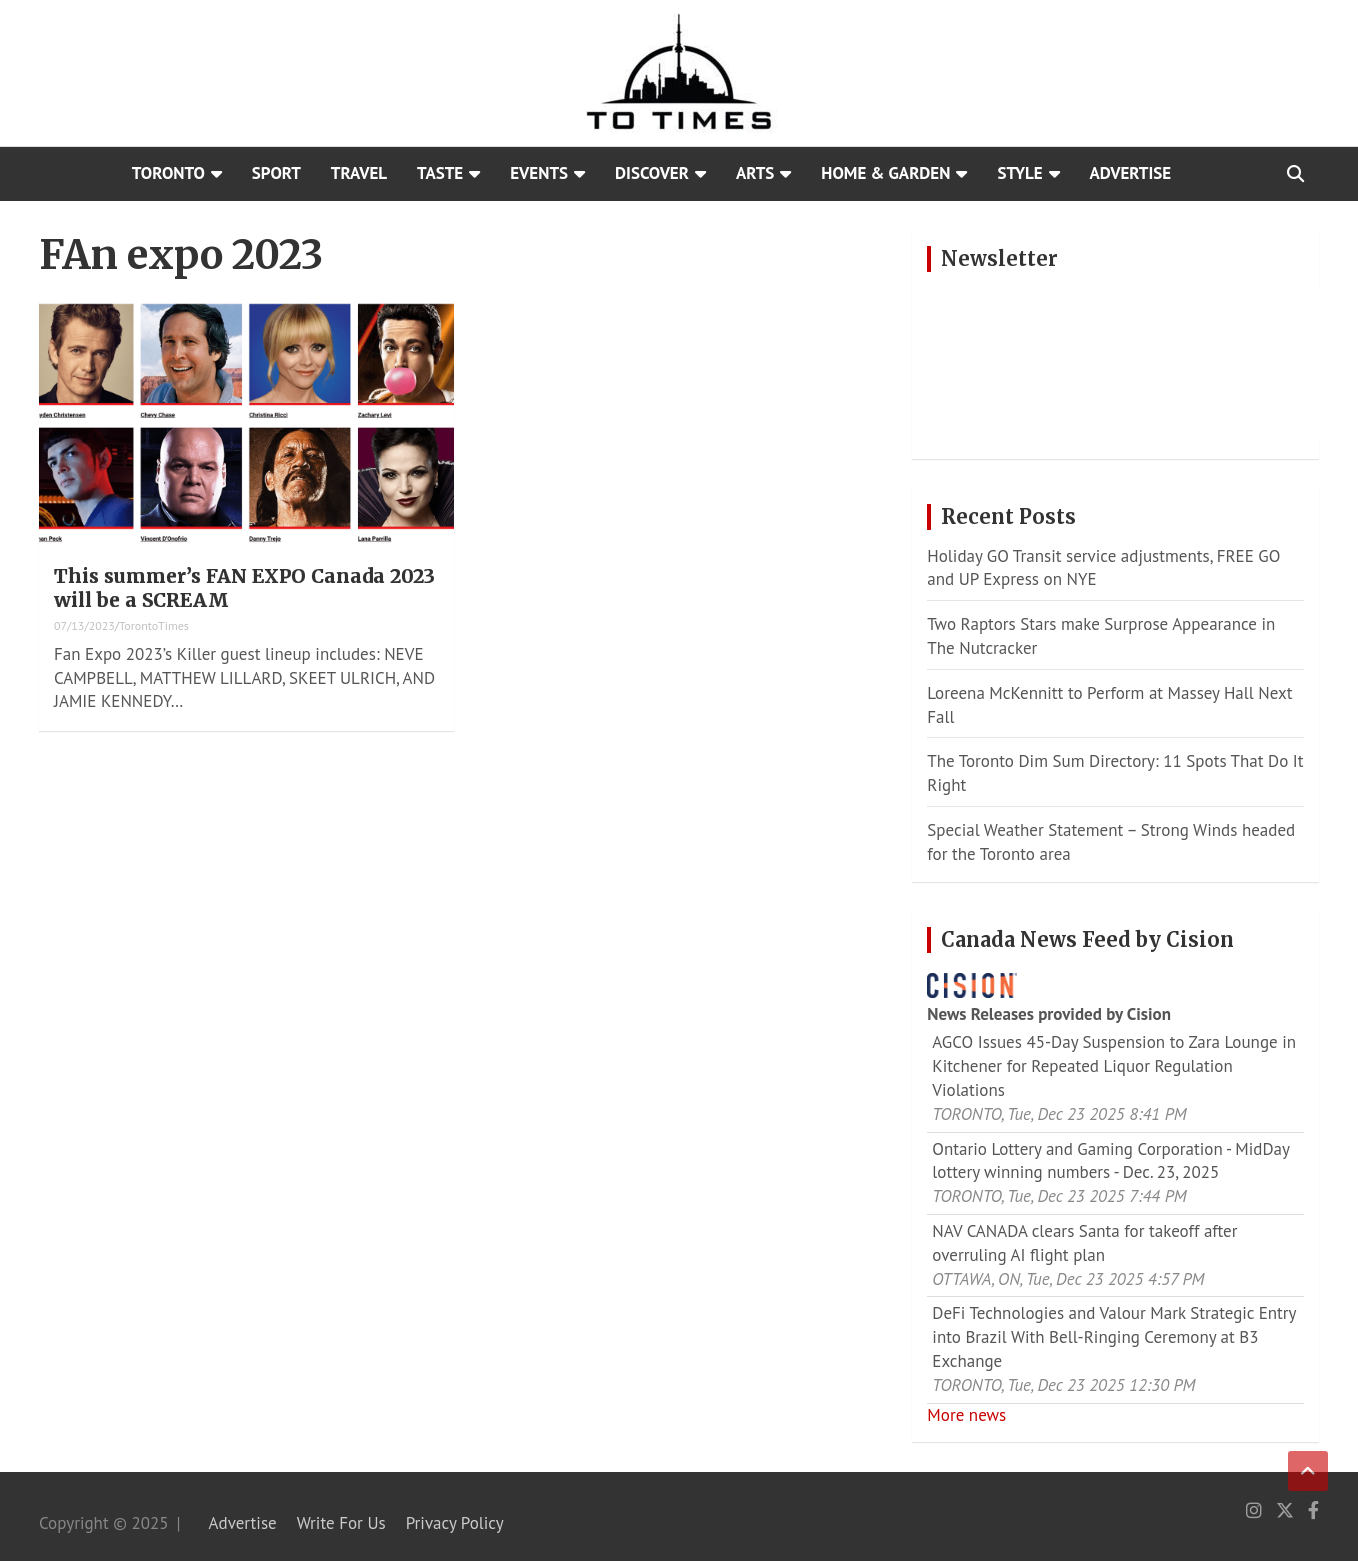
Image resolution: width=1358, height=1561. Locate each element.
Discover (652, 173)
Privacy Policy (455, 1523)
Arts (755, 173)
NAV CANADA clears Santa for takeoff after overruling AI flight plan (1084, 1243)
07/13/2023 (84, 625)
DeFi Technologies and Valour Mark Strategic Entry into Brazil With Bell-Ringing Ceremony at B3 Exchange (1114, 1337)
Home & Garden (885, 173)
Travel (359, 173)
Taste (440, 173)
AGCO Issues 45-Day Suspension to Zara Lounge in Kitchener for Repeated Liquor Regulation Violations (1114, 1066)
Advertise (1131, 173)
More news (966, 1415)
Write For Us (341, 1523)
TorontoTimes (154, 625)
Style (1019, 173)
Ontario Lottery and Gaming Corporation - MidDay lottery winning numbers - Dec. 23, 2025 (1110, 1161)
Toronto (168, 173)
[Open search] (1295, 174)
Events (539, 173)
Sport (276, 173)
